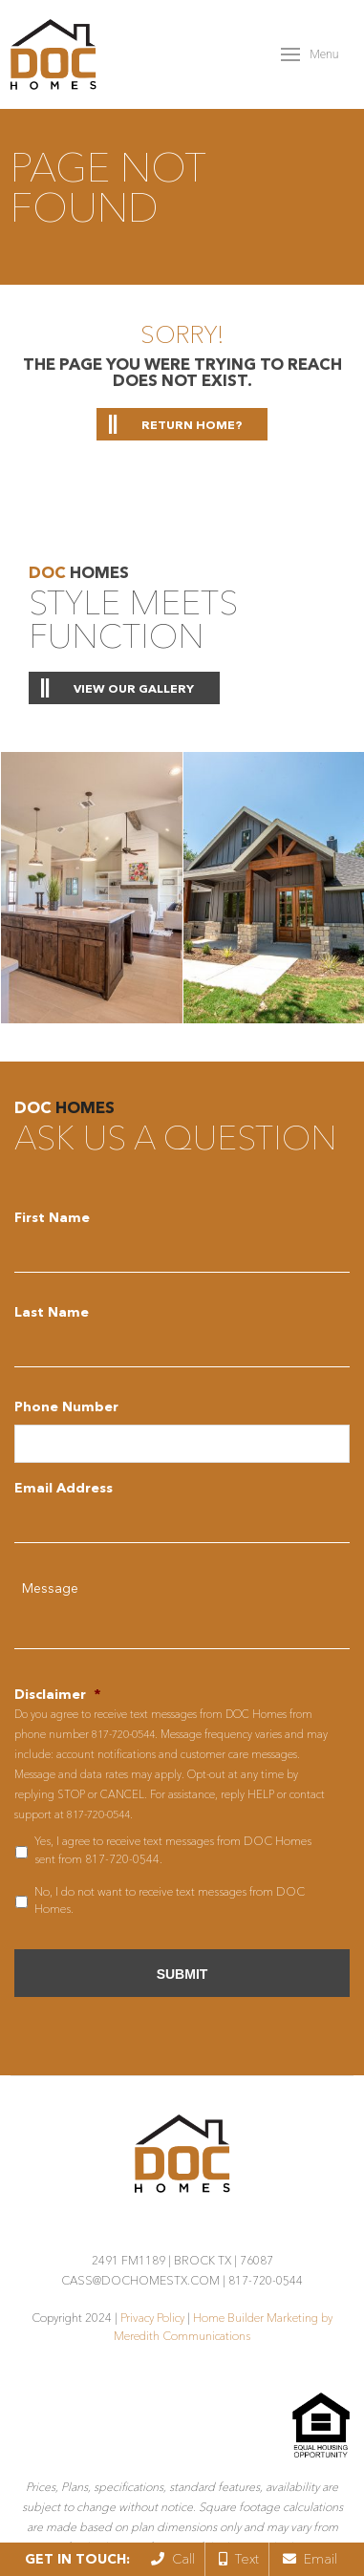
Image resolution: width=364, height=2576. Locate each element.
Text (239, 2558)
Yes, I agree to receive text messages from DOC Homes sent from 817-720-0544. (172, 1849)
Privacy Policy (152, 2317)
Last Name (51, 1311)
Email (310, 2558)
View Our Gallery (134, 688)
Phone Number (66, 1406)
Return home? (191, 425)
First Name (52, 1217)
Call (173, 2558)
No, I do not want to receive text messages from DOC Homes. (169, 1900)
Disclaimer (57, 1694)
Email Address (63, 1487)
